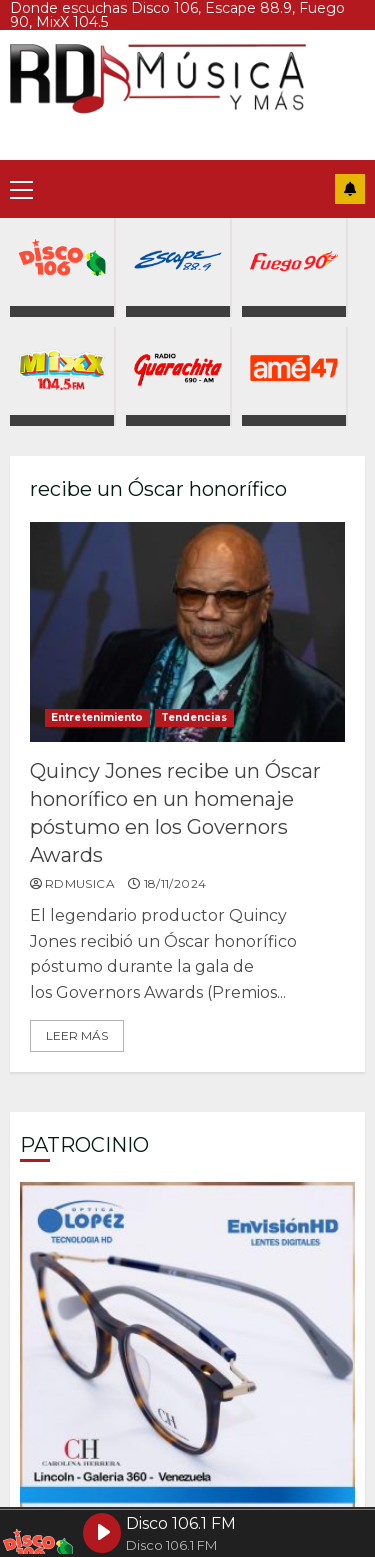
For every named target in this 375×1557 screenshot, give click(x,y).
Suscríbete (350, 189)
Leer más (77, 1035)
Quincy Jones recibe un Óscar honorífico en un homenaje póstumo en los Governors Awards (187, 632)
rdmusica (80, 883)
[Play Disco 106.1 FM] (102, 1533)
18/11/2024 (175, 883)
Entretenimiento (97, 717)
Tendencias (194, 717)
